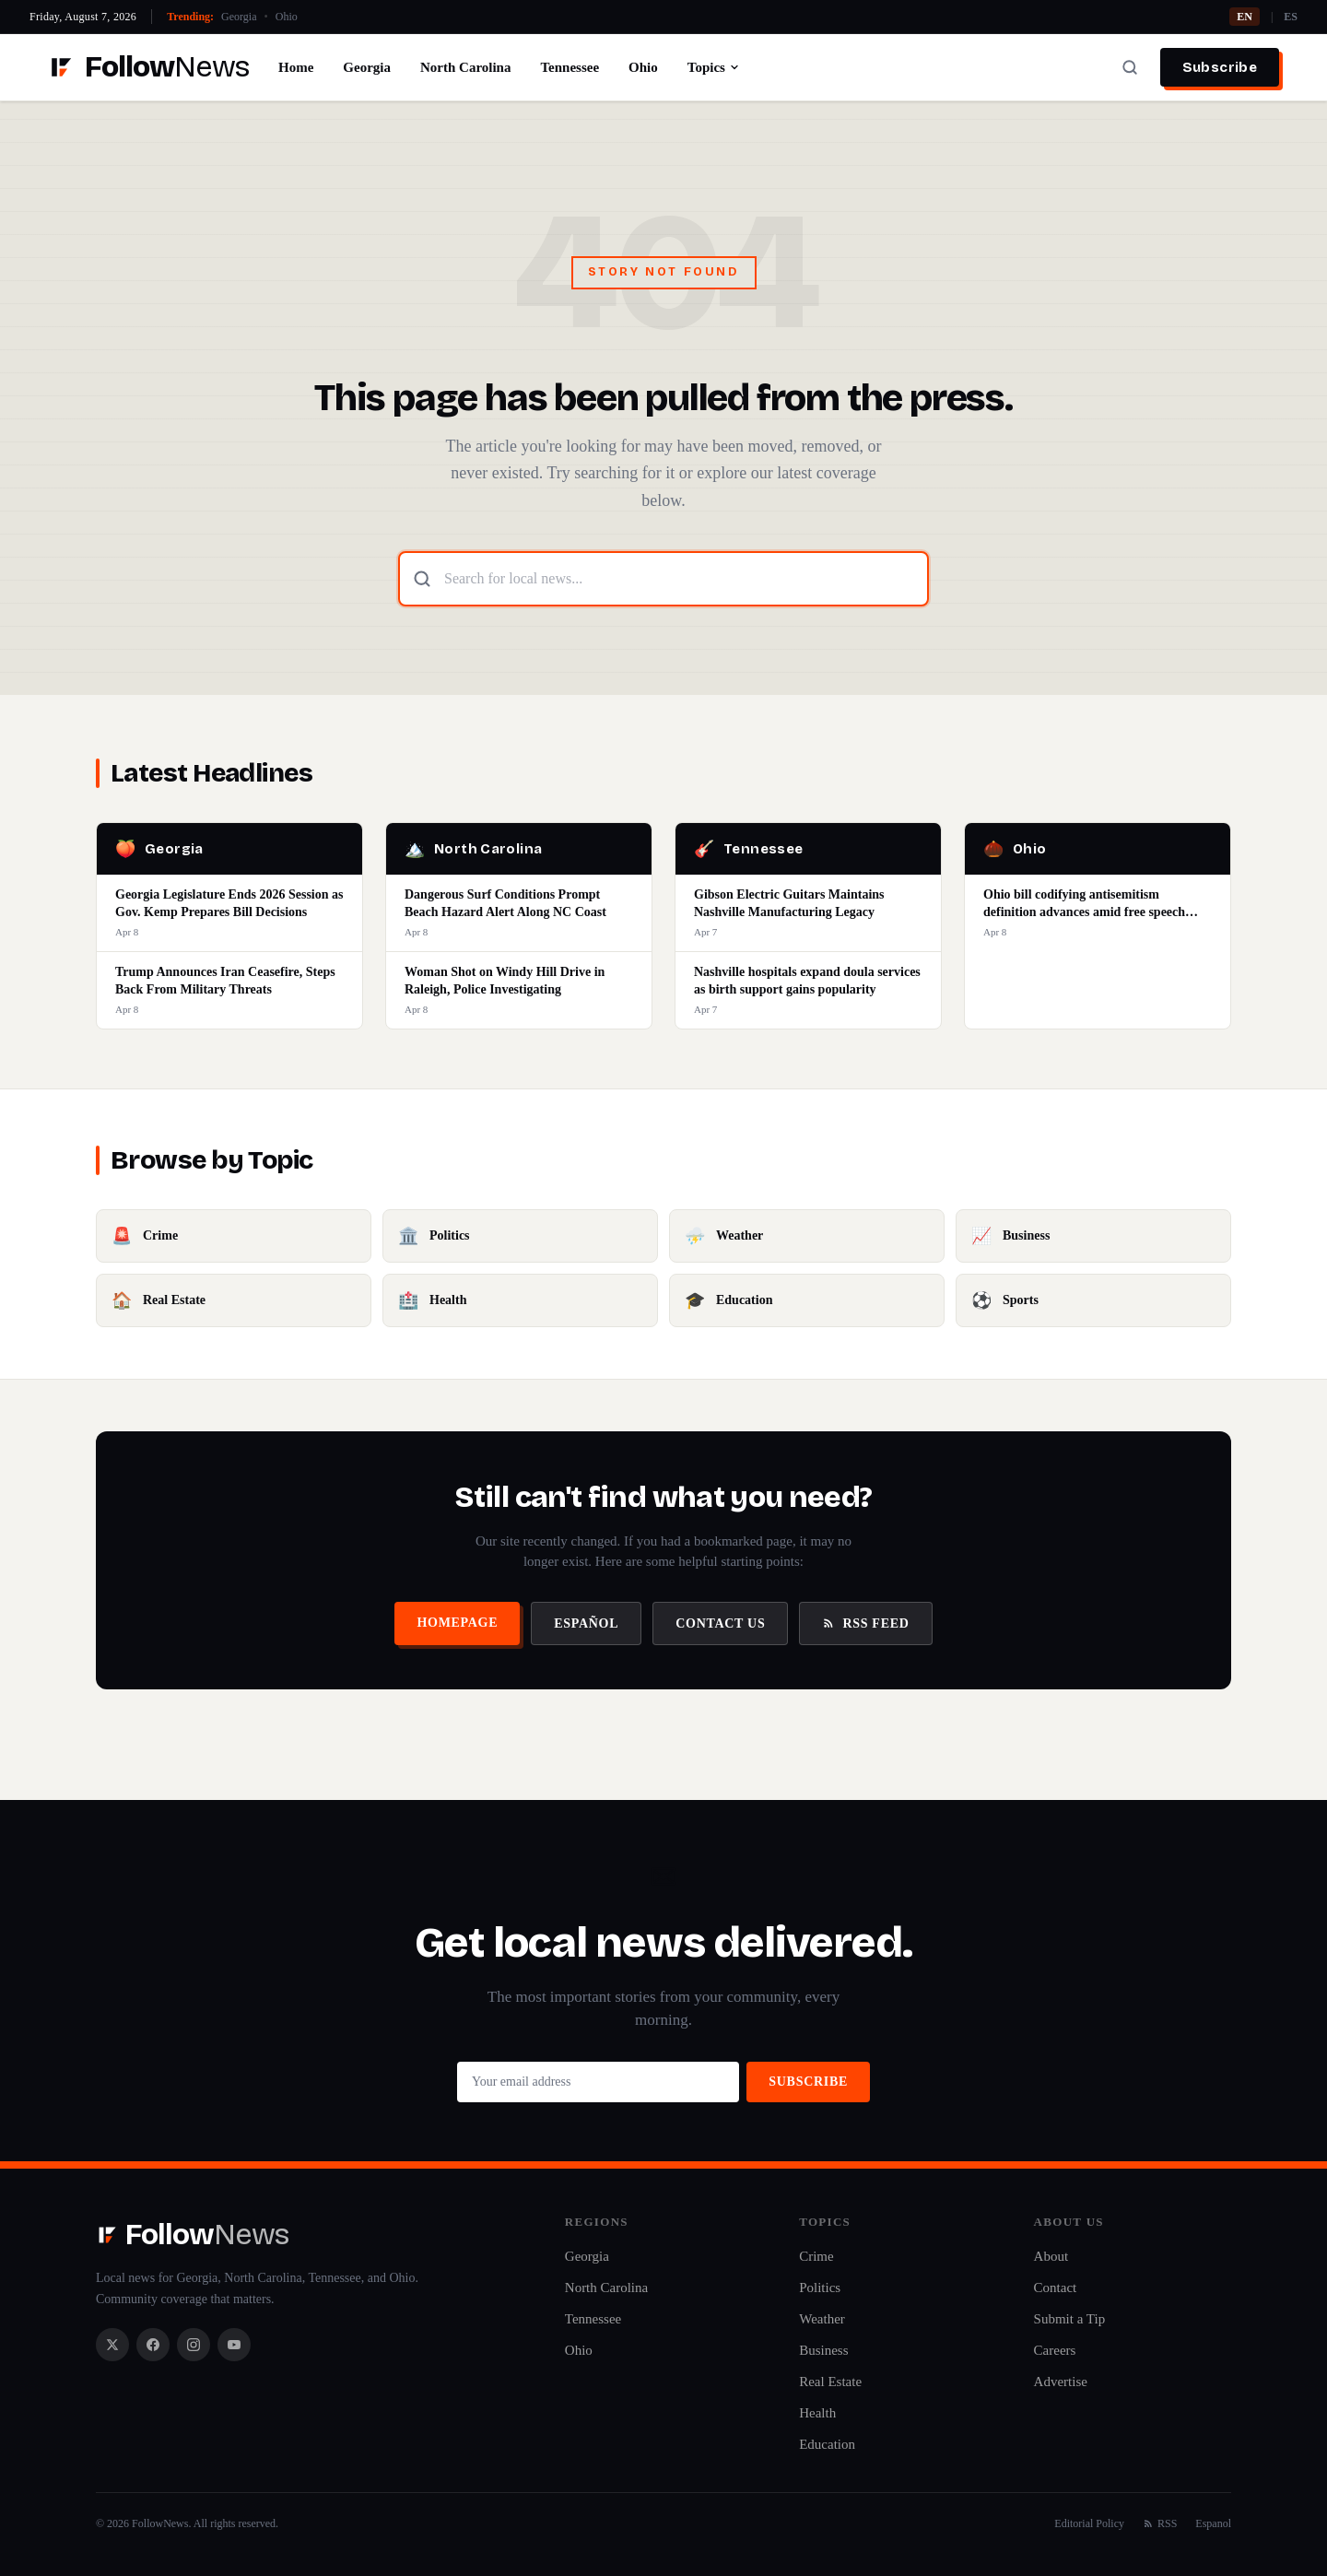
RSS (1160, 2523)
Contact (1055, 2287)
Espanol (1213, 2523)
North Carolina (465, 67)
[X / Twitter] (112, 2344)
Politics (819, 2287)
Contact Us (720, 1623)
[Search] (1129, 67)
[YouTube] (234, 2344)
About (1051, 2256)
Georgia (238, 16)
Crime (816, 2256)
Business (823, 2350)
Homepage (457, 1622)
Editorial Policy (1089, 2523)
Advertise (1060, 2381)
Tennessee (569, 67)
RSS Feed (865, 1623)
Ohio (287, 16)
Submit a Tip (1070, 2318)
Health (817, 2412)
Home (295, 67)
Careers (1055, 2350)
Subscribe (1219, 67)
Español (586, 1623)
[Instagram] (193, 2344)
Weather (822, 2318)
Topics (713, 67)
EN (1244, 16)
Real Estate (830, 2381)
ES (1291, 16)
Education (827, 2444)
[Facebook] (153, 2344)
